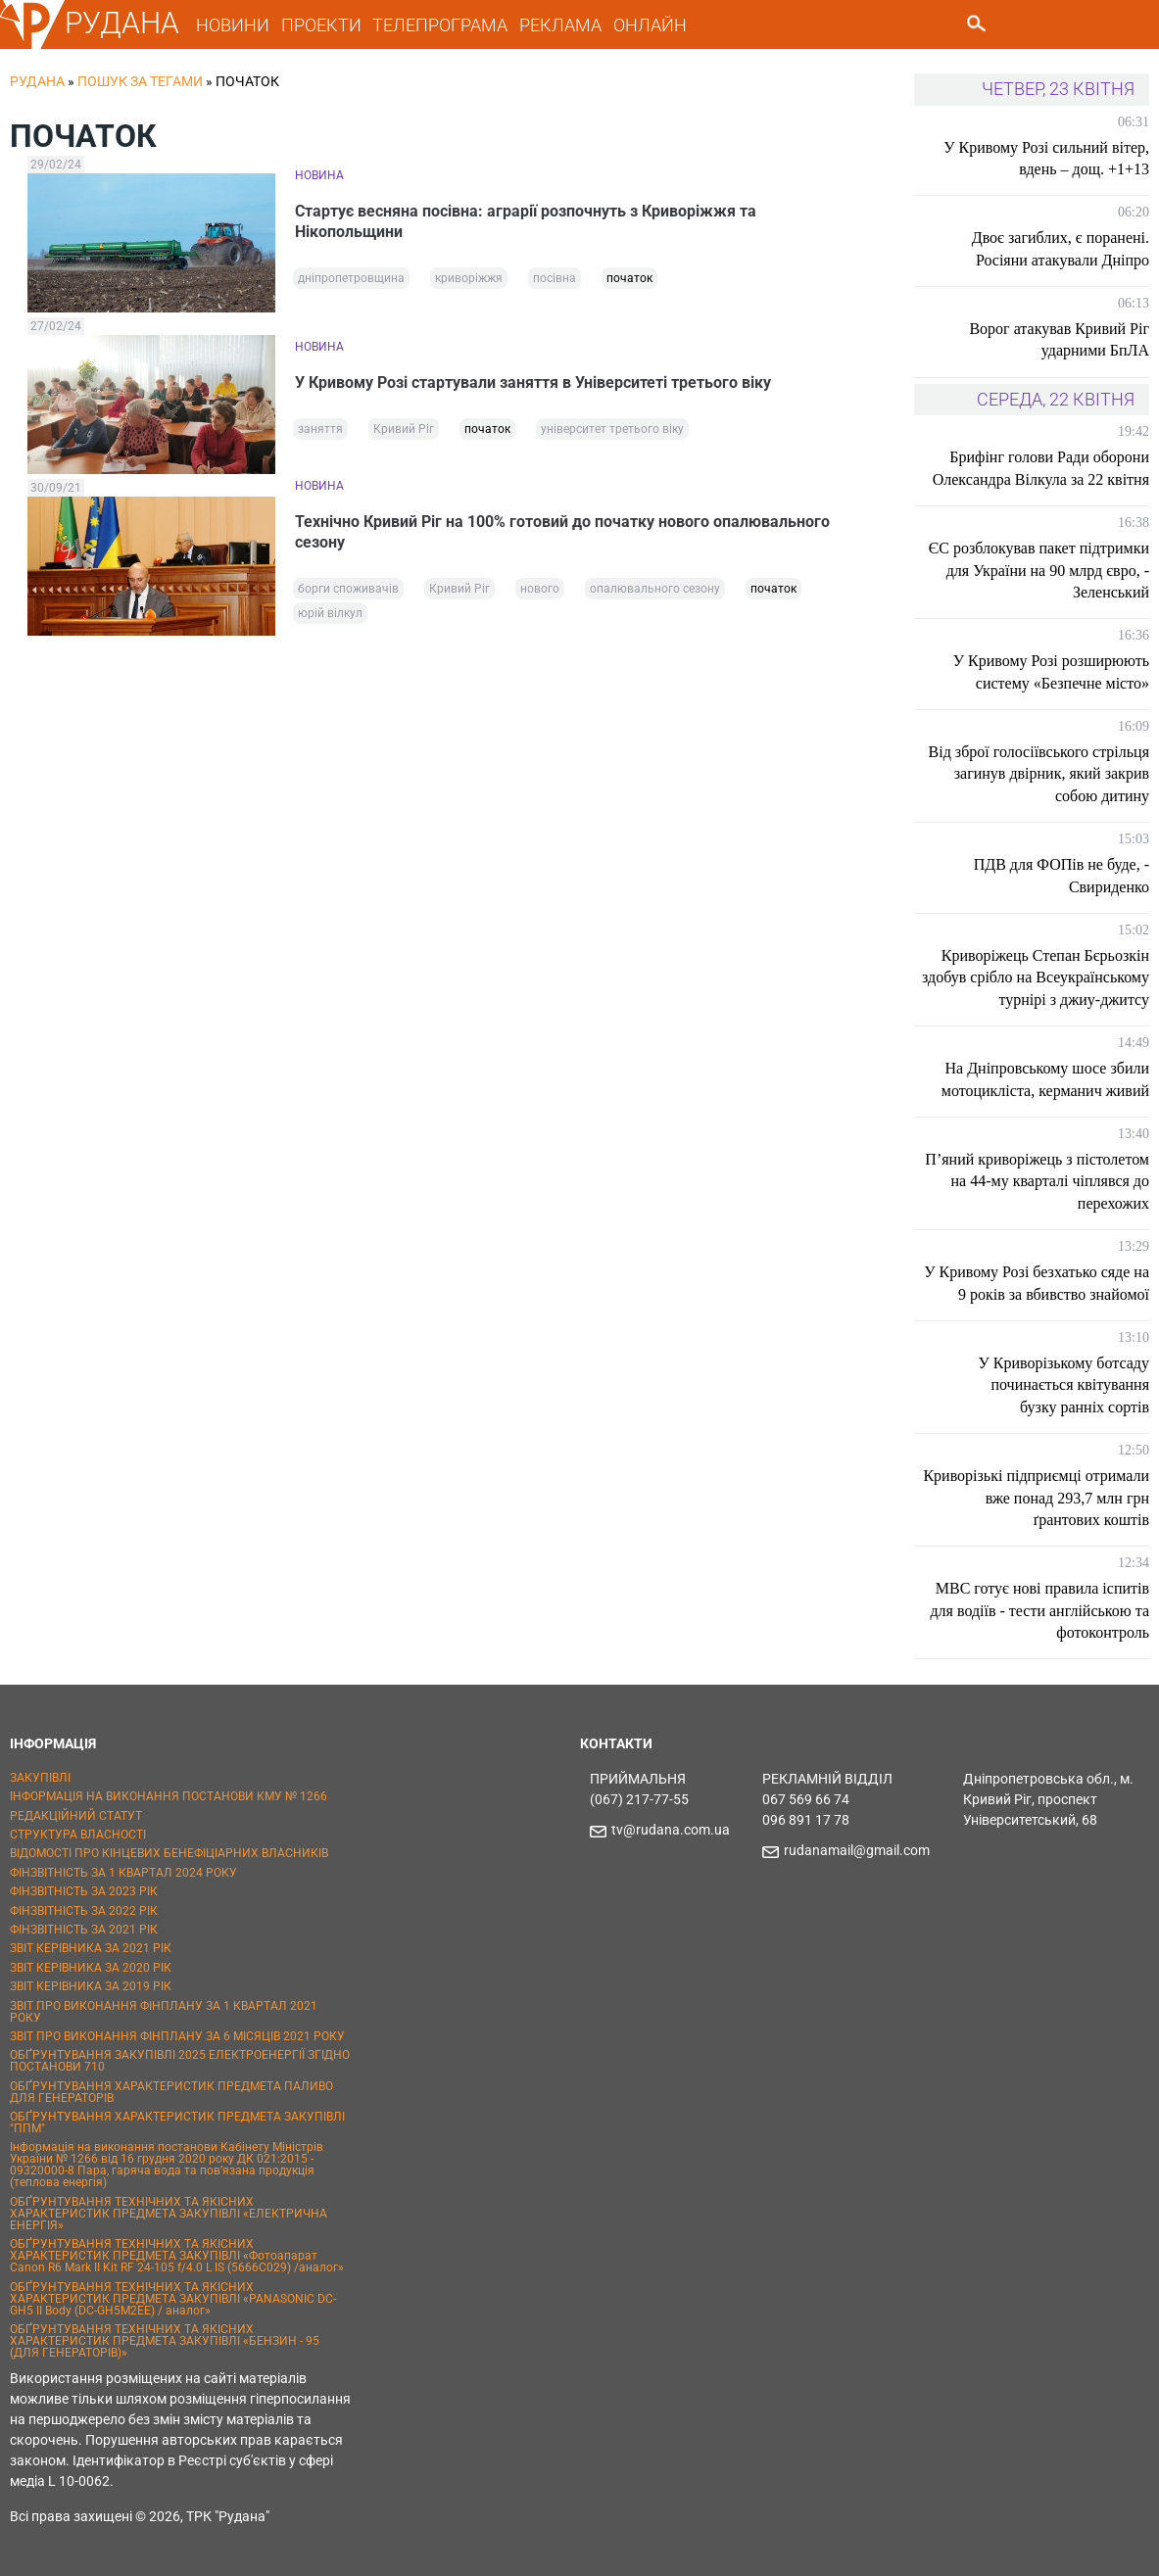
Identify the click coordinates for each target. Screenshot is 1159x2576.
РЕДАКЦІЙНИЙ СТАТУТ (76, 1816)
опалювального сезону (655, 589)
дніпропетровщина (351, 278)
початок (629, 278)
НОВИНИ (232, 25)
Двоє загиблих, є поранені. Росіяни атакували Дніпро (1060, 248)
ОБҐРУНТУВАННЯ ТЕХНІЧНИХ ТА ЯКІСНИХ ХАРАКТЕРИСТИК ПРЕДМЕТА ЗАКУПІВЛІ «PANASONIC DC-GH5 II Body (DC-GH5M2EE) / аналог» (173, 2298)
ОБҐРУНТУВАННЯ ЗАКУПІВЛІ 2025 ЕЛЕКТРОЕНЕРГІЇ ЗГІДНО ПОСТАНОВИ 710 (180, 2061)
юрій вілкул (330, 613)
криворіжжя (469, 278)
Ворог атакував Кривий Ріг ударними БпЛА (1059, 339)
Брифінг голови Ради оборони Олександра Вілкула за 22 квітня (1041, 468)
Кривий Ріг (403, 429)
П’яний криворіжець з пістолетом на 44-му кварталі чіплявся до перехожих (1037, 1181)
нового (539, 589)
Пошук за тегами (140, 81)
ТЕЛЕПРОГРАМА (439, 25)
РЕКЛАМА (560, 25)
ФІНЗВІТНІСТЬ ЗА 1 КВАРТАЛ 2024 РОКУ (123, 1873)
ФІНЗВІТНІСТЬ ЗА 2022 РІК (84, 1911)
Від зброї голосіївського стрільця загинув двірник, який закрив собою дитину (1039, 773)
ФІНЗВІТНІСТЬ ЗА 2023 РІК (84, 1891)
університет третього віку (612, 429)
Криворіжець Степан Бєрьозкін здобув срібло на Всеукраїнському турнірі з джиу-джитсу (1035, 977)
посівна (554, 278)
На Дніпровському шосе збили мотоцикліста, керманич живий (1045, 1079)
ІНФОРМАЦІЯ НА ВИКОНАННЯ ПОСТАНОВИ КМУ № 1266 (168, 1796)
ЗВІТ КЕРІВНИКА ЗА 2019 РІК (90, 1986)
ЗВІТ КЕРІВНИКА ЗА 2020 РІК (90, 1968)
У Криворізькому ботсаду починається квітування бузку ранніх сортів (1063, 1385)
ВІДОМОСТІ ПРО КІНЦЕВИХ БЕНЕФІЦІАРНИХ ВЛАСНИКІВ (169, 1853)
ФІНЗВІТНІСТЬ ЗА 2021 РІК (84, 1929)
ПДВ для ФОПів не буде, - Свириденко (1061, 875)
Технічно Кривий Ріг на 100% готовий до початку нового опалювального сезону (562, 531)
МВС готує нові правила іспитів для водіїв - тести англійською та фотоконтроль (1039, 1610)
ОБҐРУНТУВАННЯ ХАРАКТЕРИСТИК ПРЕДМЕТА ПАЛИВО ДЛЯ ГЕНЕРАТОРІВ (171, 2092)
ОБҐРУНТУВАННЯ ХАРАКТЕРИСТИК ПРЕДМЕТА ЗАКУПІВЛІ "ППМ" (177, 2122)
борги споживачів (348, 589)
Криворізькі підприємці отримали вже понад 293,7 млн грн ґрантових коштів (1036, 1497)
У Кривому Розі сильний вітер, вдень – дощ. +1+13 (1046, 158)
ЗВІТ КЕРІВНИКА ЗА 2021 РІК (90, 1948)
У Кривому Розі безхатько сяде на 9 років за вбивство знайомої (1036, 1283)
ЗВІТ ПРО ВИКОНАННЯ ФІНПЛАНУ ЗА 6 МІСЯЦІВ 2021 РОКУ (177, 2036)
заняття (320, 429)
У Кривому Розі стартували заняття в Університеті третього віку (533, 382)
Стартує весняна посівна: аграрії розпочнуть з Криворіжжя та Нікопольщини (525, 221)
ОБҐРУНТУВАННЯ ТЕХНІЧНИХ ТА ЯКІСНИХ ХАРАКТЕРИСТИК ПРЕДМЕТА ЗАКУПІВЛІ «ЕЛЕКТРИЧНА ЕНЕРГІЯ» (168, 2213)
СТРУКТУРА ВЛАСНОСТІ (78, 1834)
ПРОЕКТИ (321, 25)
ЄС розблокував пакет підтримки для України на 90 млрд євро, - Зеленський (1039, 570)
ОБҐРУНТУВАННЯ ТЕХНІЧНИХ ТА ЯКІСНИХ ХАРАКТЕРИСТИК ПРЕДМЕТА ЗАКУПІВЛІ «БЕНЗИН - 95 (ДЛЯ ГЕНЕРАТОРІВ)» (164, 2341)
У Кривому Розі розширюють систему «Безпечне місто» (1051, 671)
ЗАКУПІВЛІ (40, 1778)
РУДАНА (122, 23)
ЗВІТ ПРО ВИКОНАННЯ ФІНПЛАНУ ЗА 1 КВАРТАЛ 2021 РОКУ (163, 2012)
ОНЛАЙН (650, 25)
